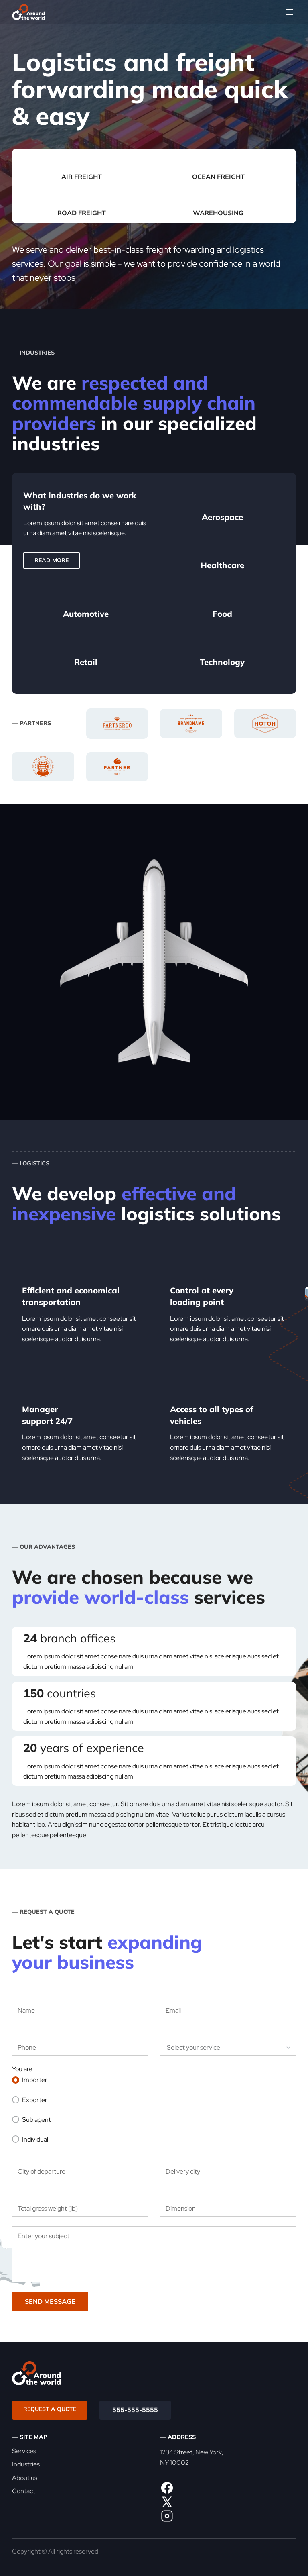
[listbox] (228, 2048)
